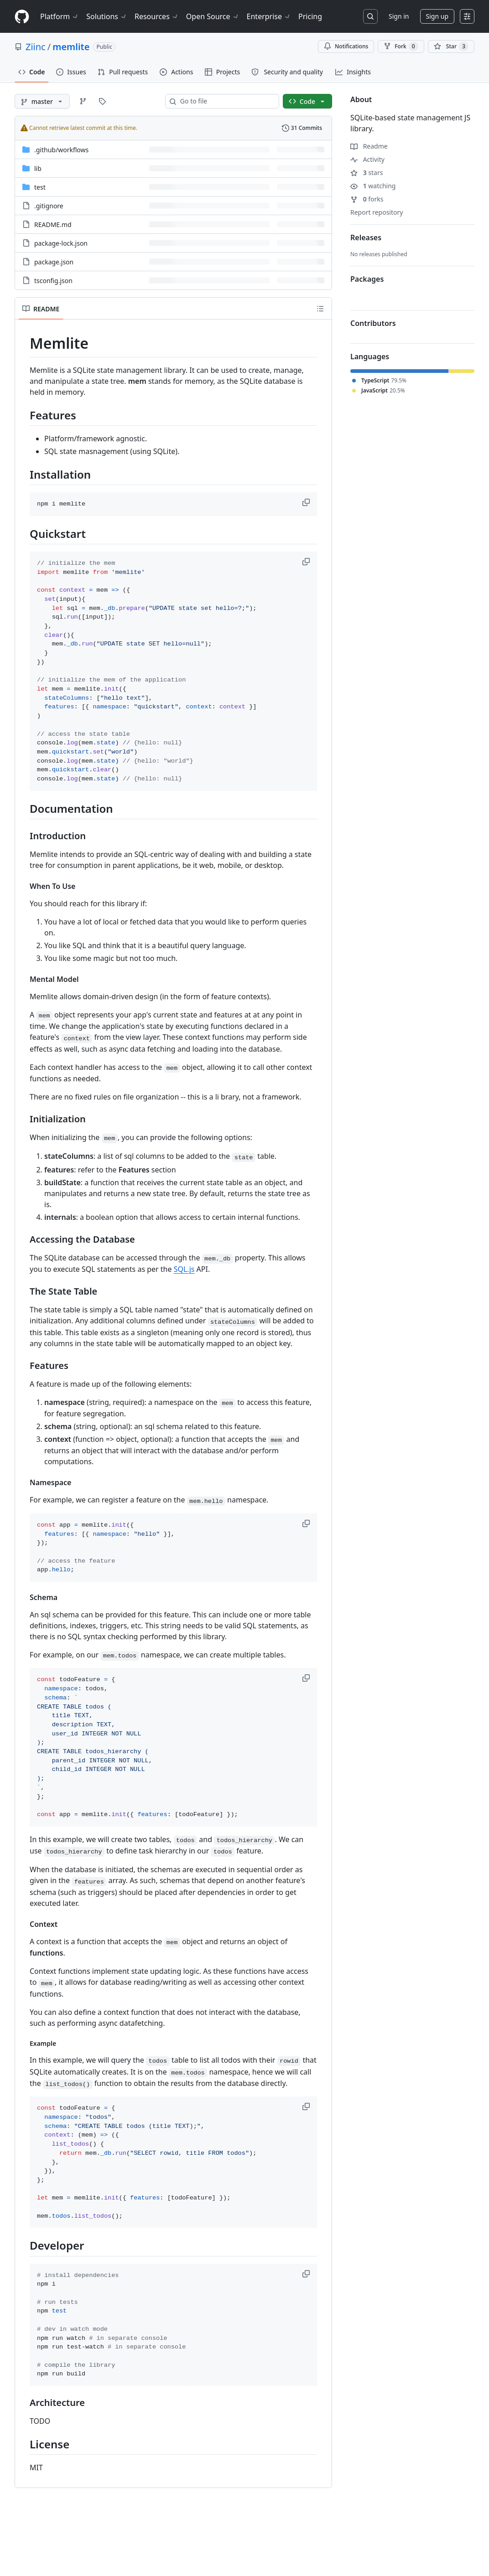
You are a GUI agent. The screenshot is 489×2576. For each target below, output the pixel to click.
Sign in (399, 16)
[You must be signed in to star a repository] (451, 46)
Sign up (437, 16)
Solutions (106, 16)
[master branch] (42, 101)
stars (366, 172)
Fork (401, 46)
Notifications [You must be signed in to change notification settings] (346, 46)
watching (372, 185)
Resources (157, 16)
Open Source (212, 16)
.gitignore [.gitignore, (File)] (48, 205)
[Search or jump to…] (370, 16)
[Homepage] (22, 16)
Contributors (373, 323)
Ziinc (36, 47)
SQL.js (184, 1269)
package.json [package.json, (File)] (53, 262)
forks (367, 199)
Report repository (376, 212)
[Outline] (320, 308)
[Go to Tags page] (102, 101)
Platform (59, 16)
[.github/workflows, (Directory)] (61, 149)
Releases (365, 237)
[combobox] (225, 101)
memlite (70, 47)
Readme (369, 146)
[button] (307, 502)
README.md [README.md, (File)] (53, 224)
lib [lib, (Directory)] (38, 168)
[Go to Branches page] (83, 101)
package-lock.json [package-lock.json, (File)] (61, 243)
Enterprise (269, 16)
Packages (367, 279)
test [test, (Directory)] (40, 187)
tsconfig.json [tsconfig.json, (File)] (53, 280)
